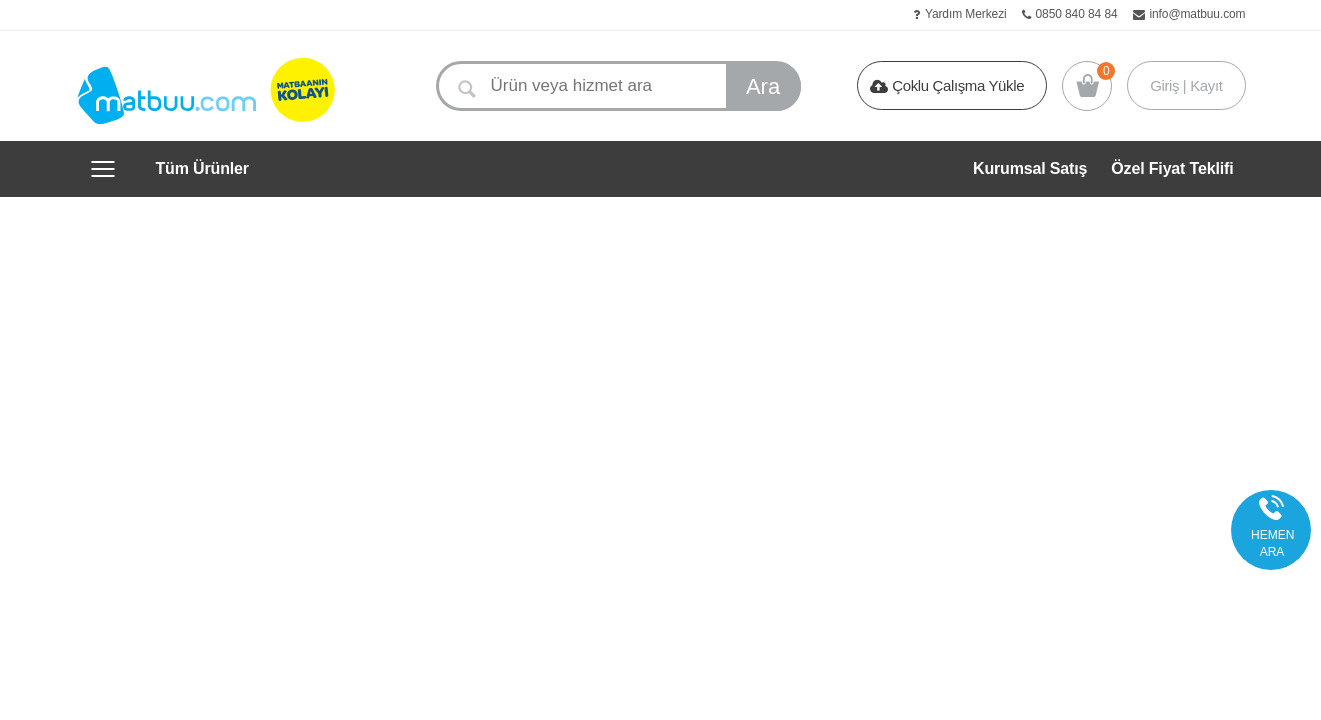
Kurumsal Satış (1030, 168)
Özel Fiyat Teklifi (1172, 168)
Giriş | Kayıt (1186, 85)
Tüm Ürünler (202, 169)
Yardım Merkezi (966, 14)
